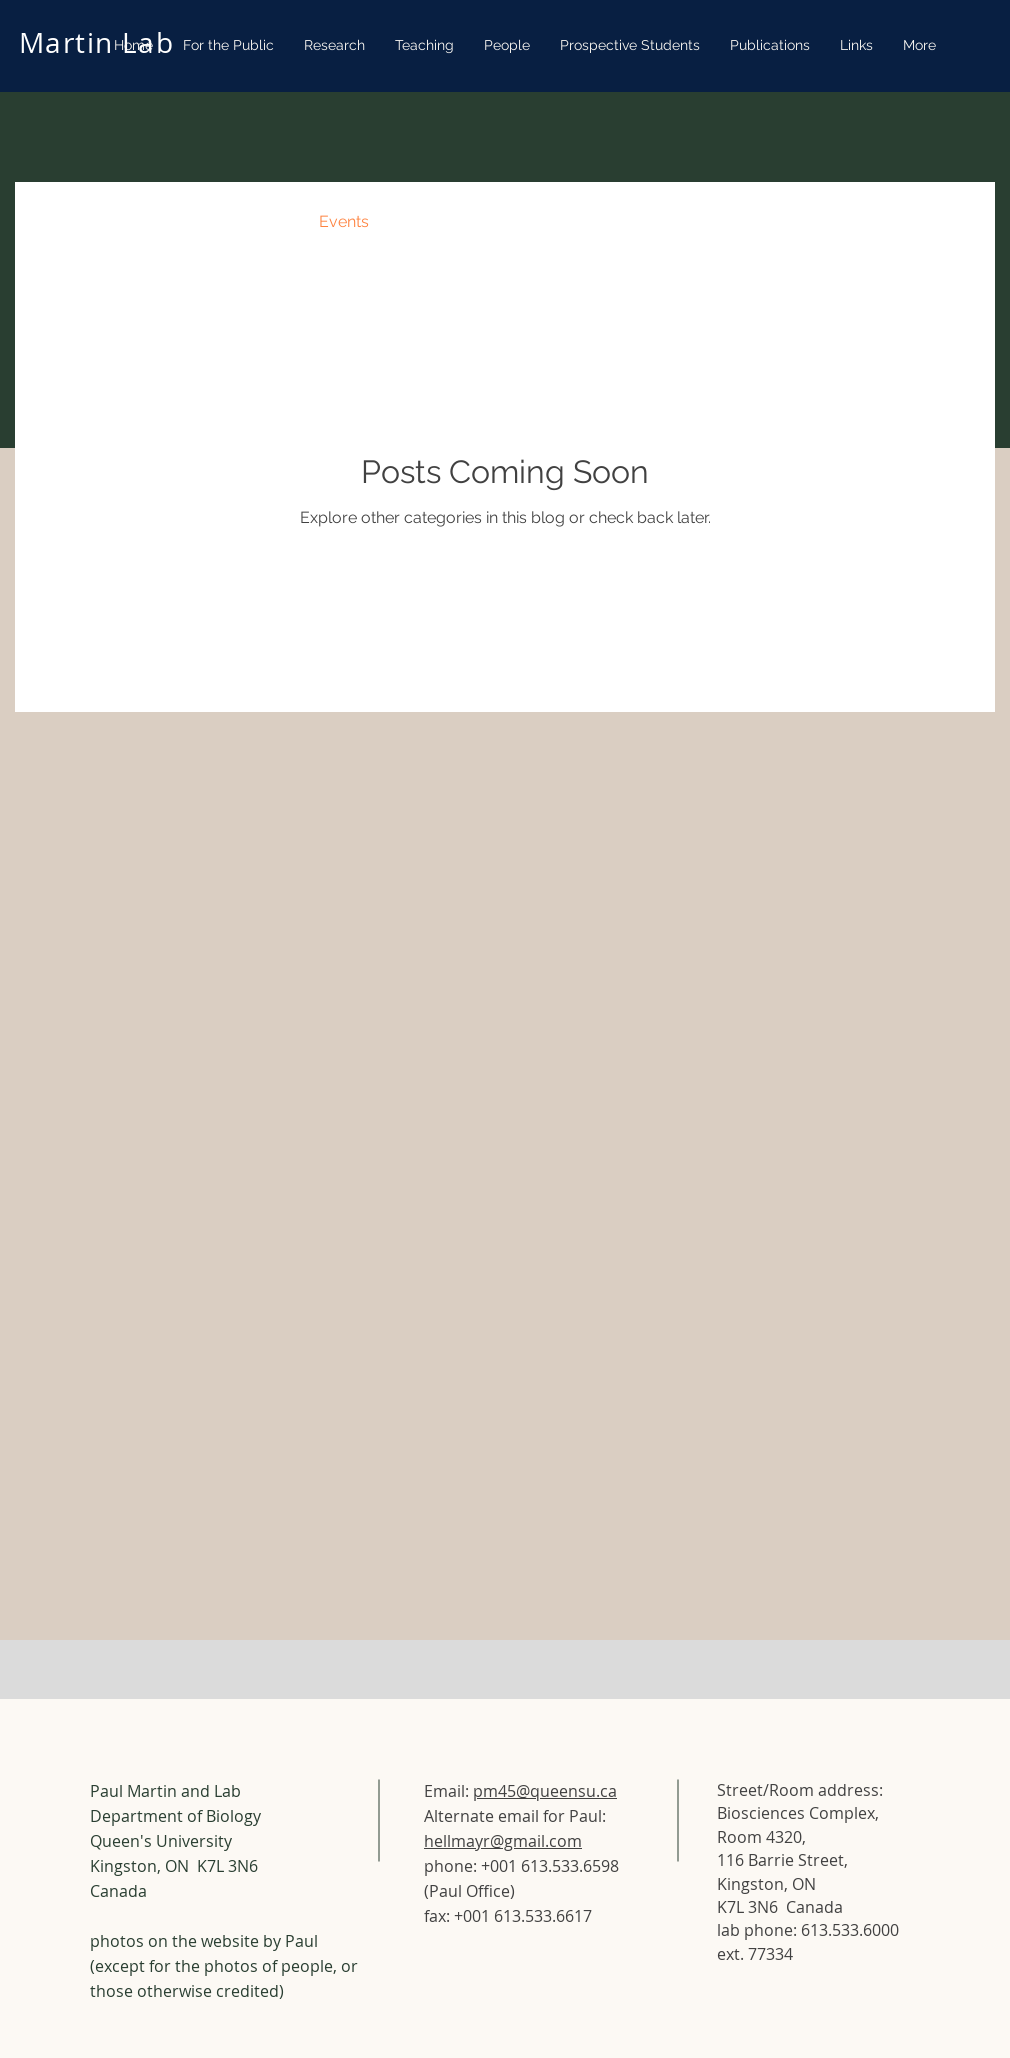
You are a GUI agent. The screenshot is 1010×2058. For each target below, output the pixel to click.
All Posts (67, 221)
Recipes (250, 221)
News (160, 221)
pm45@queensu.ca (545, 1791)
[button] (949, 224)
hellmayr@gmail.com (503, 1841)
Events (344, 221)
